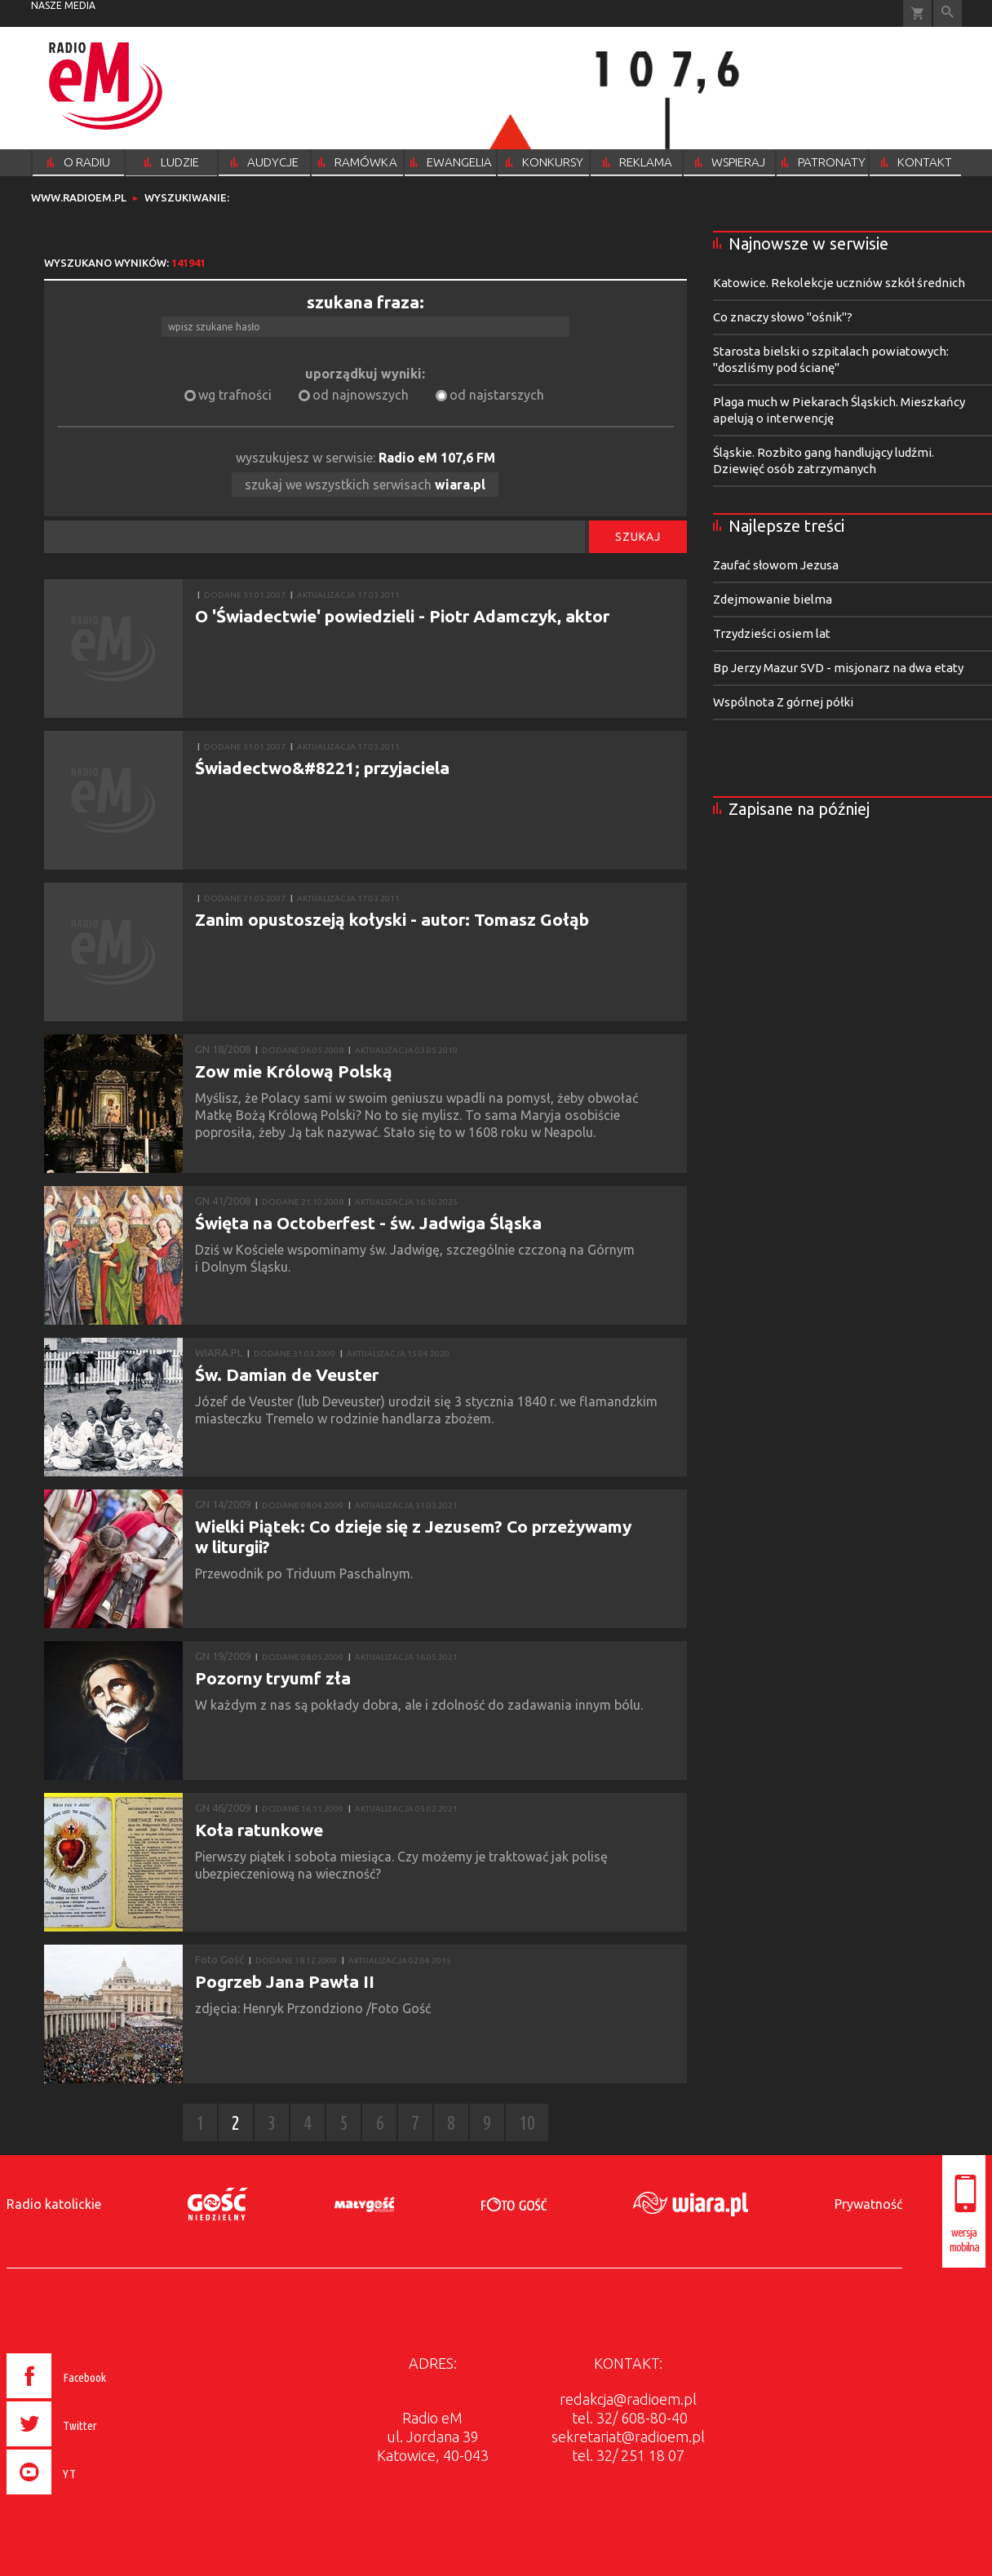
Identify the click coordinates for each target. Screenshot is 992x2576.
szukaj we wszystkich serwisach (365, 484)
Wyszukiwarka (947, 13)
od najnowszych (360, 394)
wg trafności (235, 394)
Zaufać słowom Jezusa (776, 565)
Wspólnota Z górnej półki (783, 702)
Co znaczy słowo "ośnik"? (782, 317)
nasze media (63, 5)
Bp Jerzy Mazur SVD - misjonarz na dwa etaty (838, 668)
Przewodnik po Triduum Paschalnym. (305, 1573)
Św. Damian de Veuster (287, 1374)
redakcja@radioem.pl (628, 2399)
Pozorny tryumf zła (273, 1678)
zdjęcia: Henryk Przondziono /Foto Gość (316, 2008)
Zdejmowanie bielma (772, 599)
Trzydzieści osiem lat (771, 633)
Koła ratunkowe (259, 1829)
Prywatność (868, 2204)
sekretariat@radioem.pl (628, 2436)
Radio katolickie (54, 2204)
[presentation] (91, 2496)
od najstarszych (497, 394)
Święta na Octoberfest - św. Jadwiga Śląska (368, 1223)
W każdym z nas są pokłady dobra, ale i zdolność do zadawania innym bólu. (420, 1704)
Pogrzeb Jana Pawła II (284, 1981)
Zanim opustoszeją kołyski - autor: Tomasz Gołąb (392, 919)
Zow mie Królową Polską (293, 1071)
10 (527, 2123)
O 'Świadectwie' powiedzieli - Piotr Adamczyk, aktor (402, 616)
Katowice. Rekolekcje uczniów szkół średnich (839, 283)
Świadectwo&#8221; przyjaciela (322, 767)
